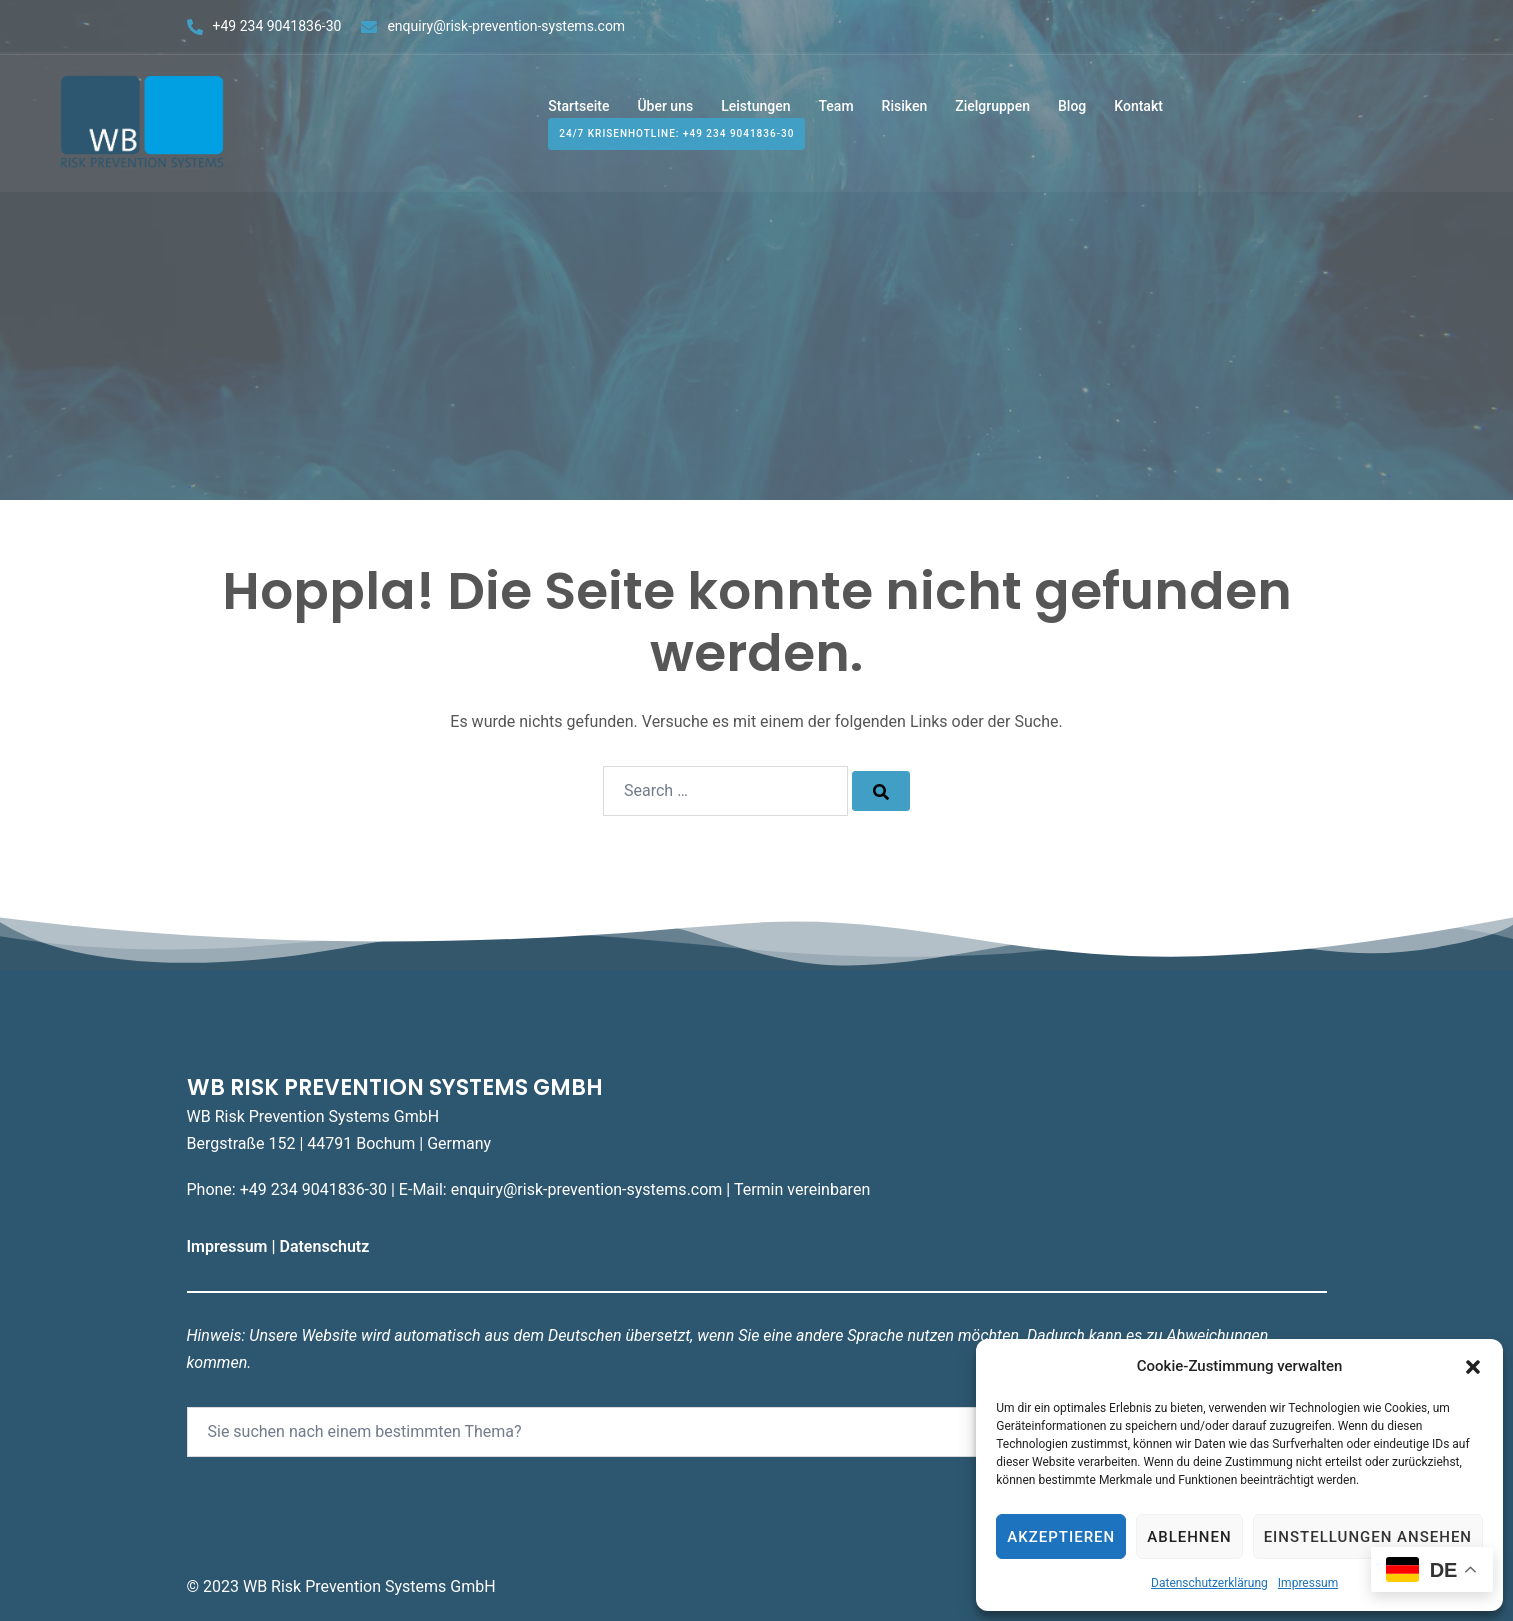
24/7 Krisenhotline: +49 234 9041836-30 (676, 136)
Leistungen (755, 108)
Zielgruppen (992, 108)
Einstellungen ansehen (1368, 1537)
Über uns (665, 108)
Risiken (905, 108)
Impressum (1308, 1583)
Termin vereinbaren (802, 1189)
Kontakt (1138, 108)
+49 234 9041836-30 (277, 26)
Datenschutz (326, 1246)
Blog (1072, 108)
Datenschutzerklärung (1209, 1583)
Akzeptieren (1061, 1537)
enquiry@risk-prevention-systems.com (506, 26)
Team (835, 108)
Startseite (578, 108)
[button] (1473, 1367)
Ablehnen (1189, 1537)
